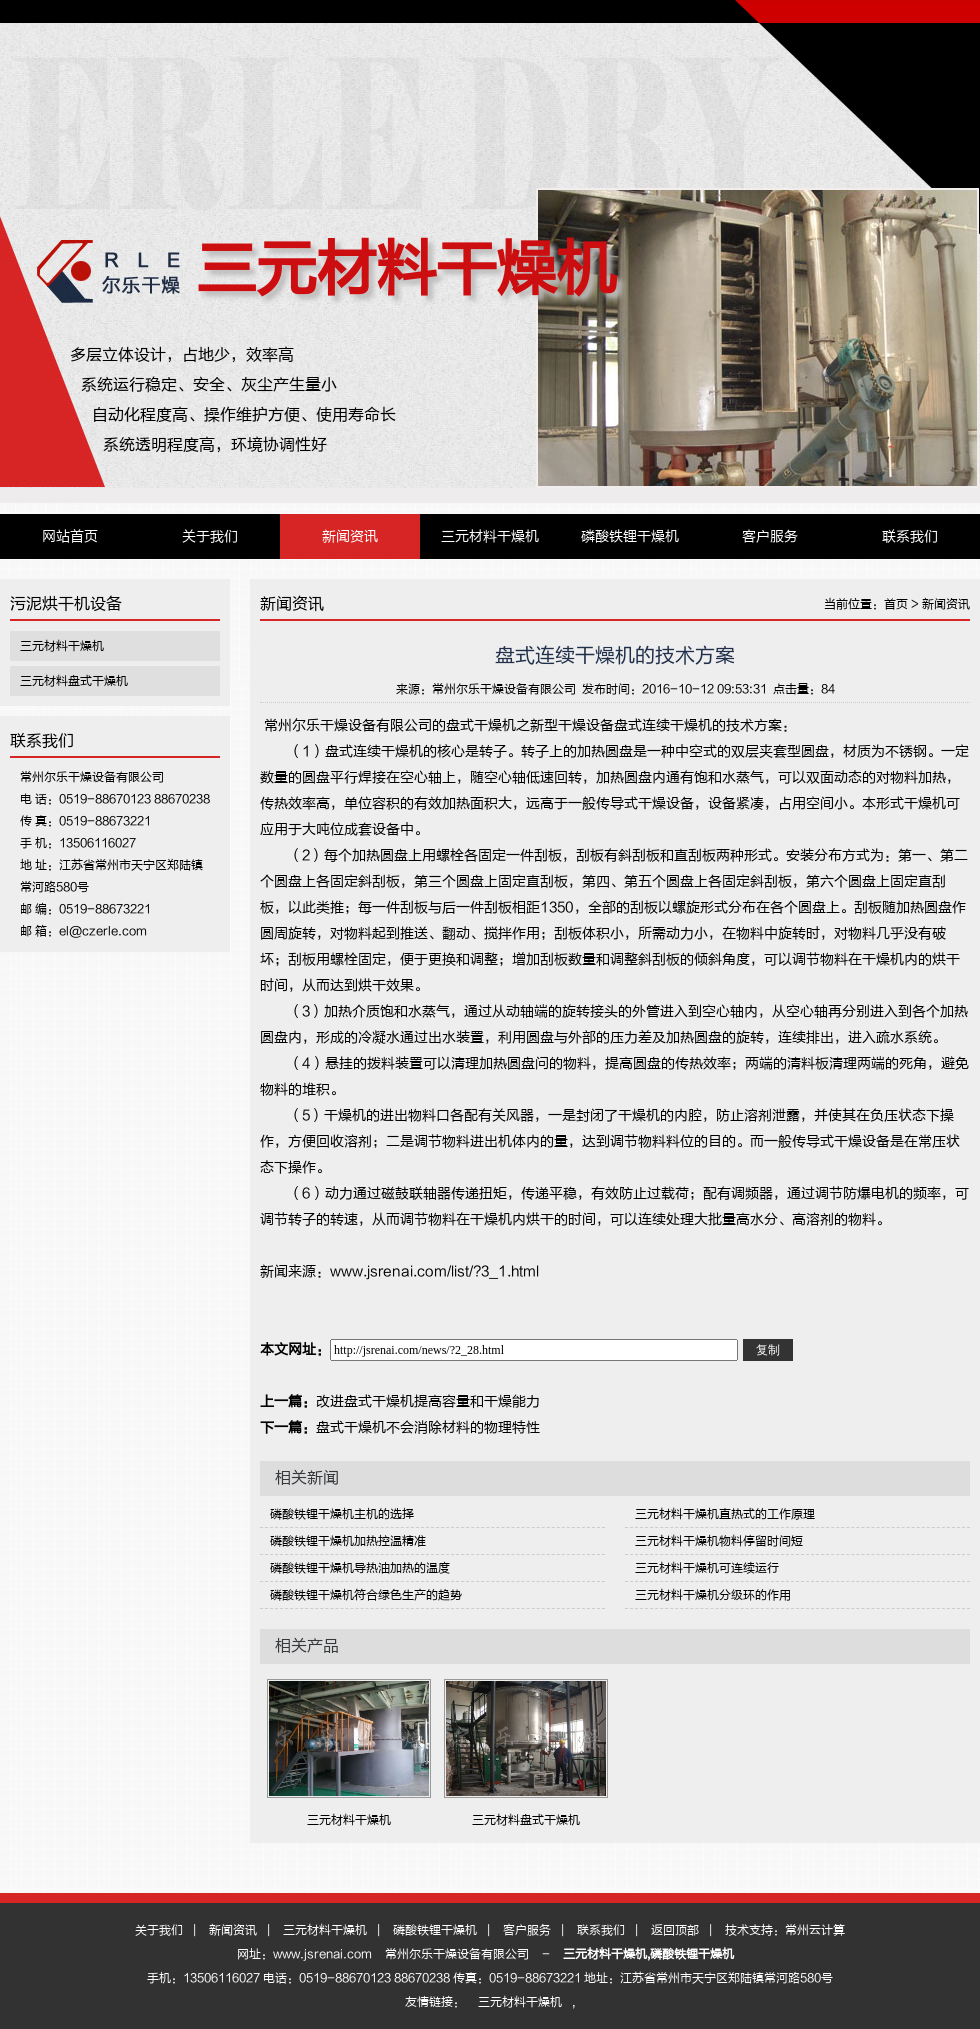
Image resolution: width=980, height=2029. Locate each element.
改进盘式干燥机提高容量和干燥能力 (428, 1401)
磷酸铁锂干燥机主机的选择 (342, 1514)
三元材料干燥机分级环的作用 (713, 1595)
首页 (896, 604)
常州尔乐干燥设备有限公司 (504, 689)
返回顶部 (675, 1930)
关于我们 (210, 536)
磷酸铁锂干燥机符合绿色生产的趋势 (366, 1595)
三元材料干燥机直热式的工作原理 (725, 1514)
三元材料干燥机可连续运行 (707, 1568)
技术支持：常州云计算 (785, 1930)
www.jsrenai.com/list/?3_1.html (434, 1271)
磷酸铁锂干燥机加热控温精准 (348, 1541)
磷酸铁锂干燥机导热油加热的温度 (360, 1568)
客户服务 (770, 536)
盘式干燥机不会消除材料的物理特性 (428, 1427)
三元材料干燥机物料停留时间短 (719, 1541)
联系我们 (910, 536)
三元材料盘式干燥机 (74, 681)
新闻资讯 (350, 536)
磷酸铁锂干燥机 (630, 536)
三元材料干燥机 (406, 269)
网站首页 (70, 536)
